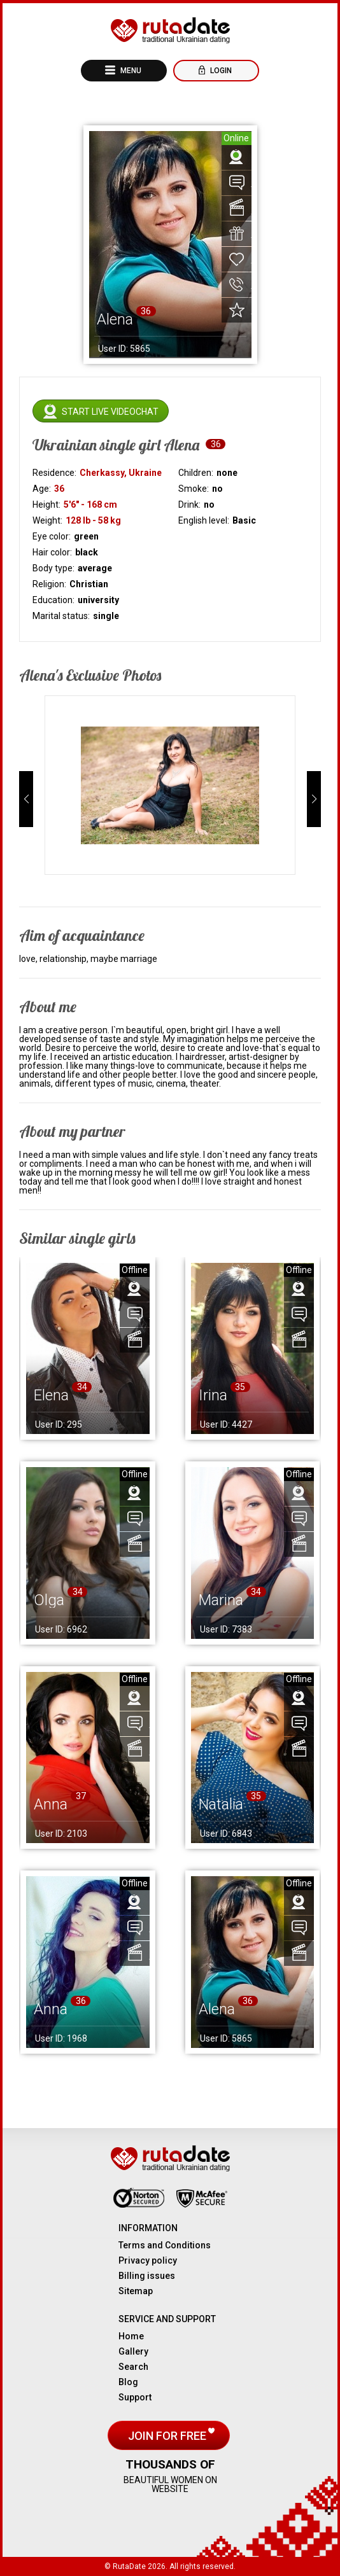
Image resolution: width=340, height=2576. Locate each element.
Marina (221, 1600)
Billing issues (146, 2276)
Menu (129, 70)
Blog (128, 2382)
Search (133, 2367)
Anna (50, 1804)
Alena (217, 2009)
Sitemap (135, 2291)
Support (135, 2397)
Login (220, 70)
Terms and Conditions (164, 2245)
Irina (213, 1395)
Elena (51, 1395)
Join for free (168, 2435)
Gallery (133, 2351)
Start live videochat (110, 412)
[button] (26, 799)
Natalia (221, 1804)
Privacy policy (147, 2260)
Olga (49, 1600)
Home (131, 2336)
